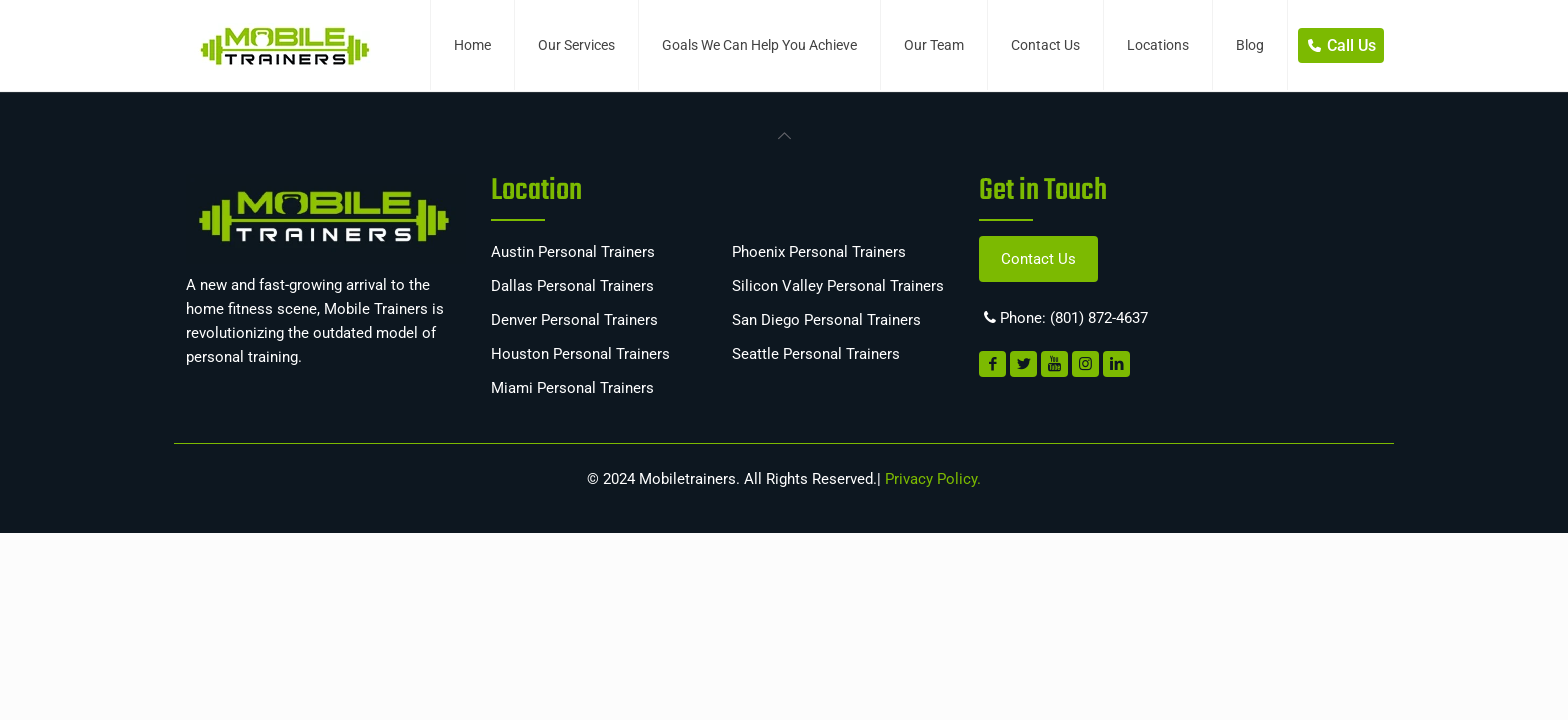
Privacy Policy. (931, 479)
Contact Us (1038, 259)
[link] (784, 134)
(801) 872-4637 (1099, 318)
